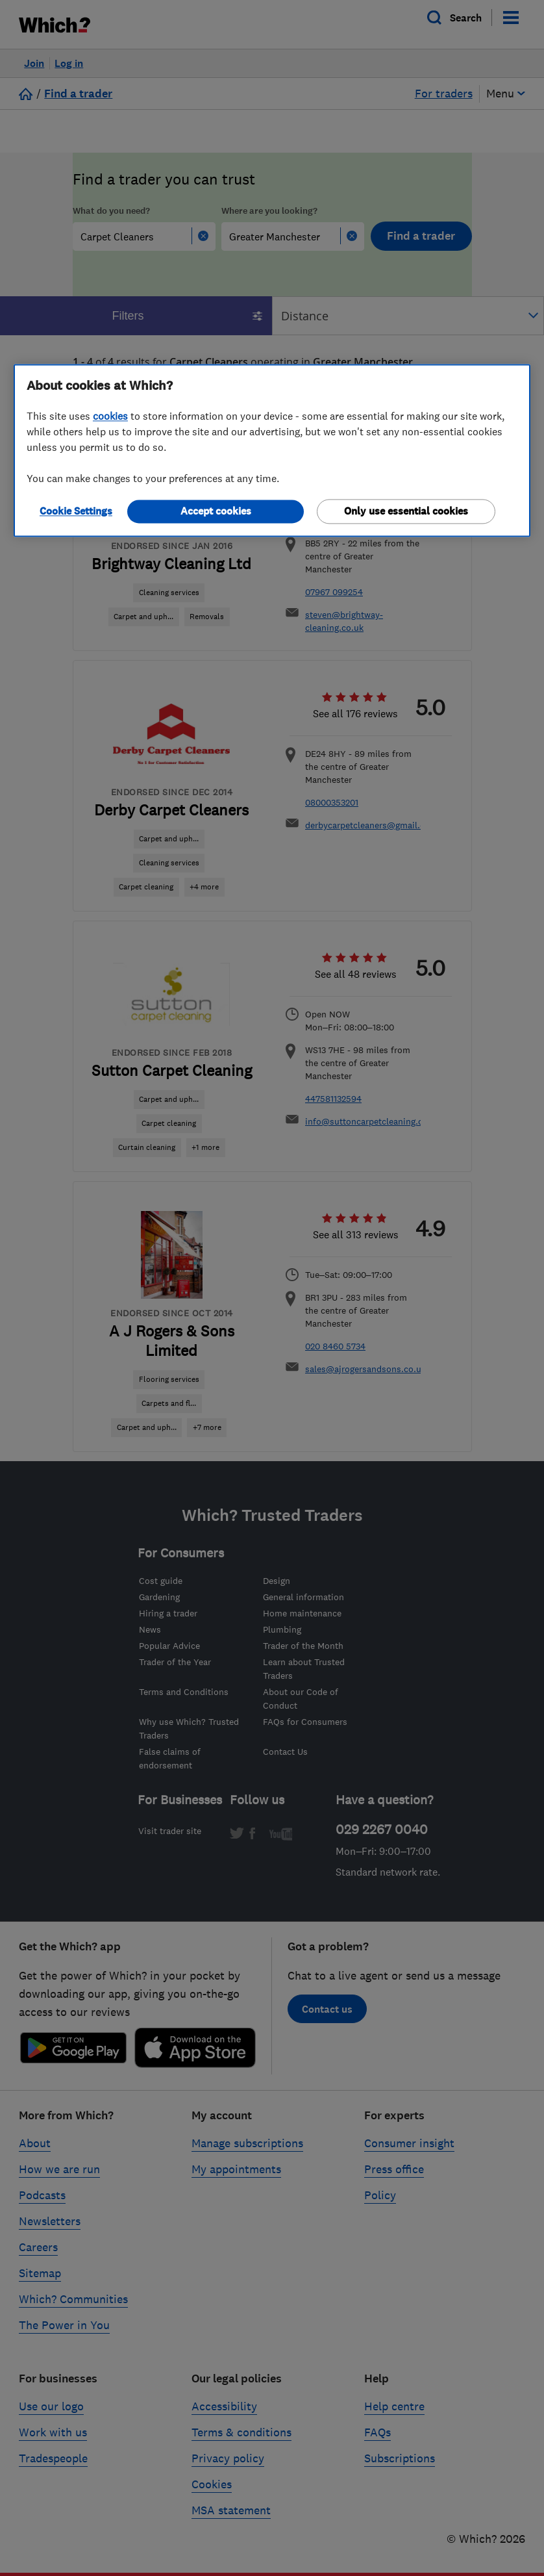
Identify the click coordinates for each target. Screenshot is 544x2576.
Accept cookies (215, 511)
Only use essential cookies (406, 511)
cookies (110, 415)
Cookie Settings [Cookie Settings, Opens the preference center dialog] (76, 511)
